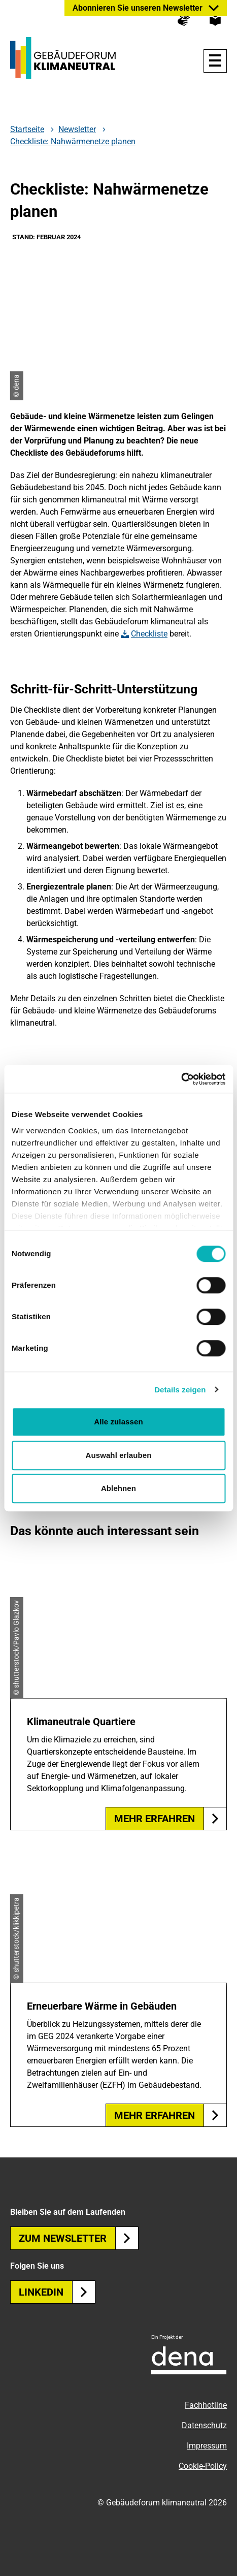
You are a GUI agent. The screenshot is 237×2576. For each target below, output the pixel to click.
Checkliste (149, 634)
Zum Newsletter (79, 2238)
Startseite (27, 129)
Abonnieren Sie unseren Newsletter (137, 8)
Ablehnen (118, 1488)
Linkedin (57, 2292)
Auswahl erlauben (119, 1455)
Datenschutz (204, 2425)
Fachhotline (206, 2405)
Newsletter (77, 129)
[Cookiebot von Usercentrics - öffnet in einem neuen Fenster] (181, 1079)
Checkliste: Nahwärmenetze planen (73, 141)
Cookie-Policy (203, 2466)
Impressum (207, 2446)
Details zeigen (180, 1389)
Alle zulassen (118, 1421)
